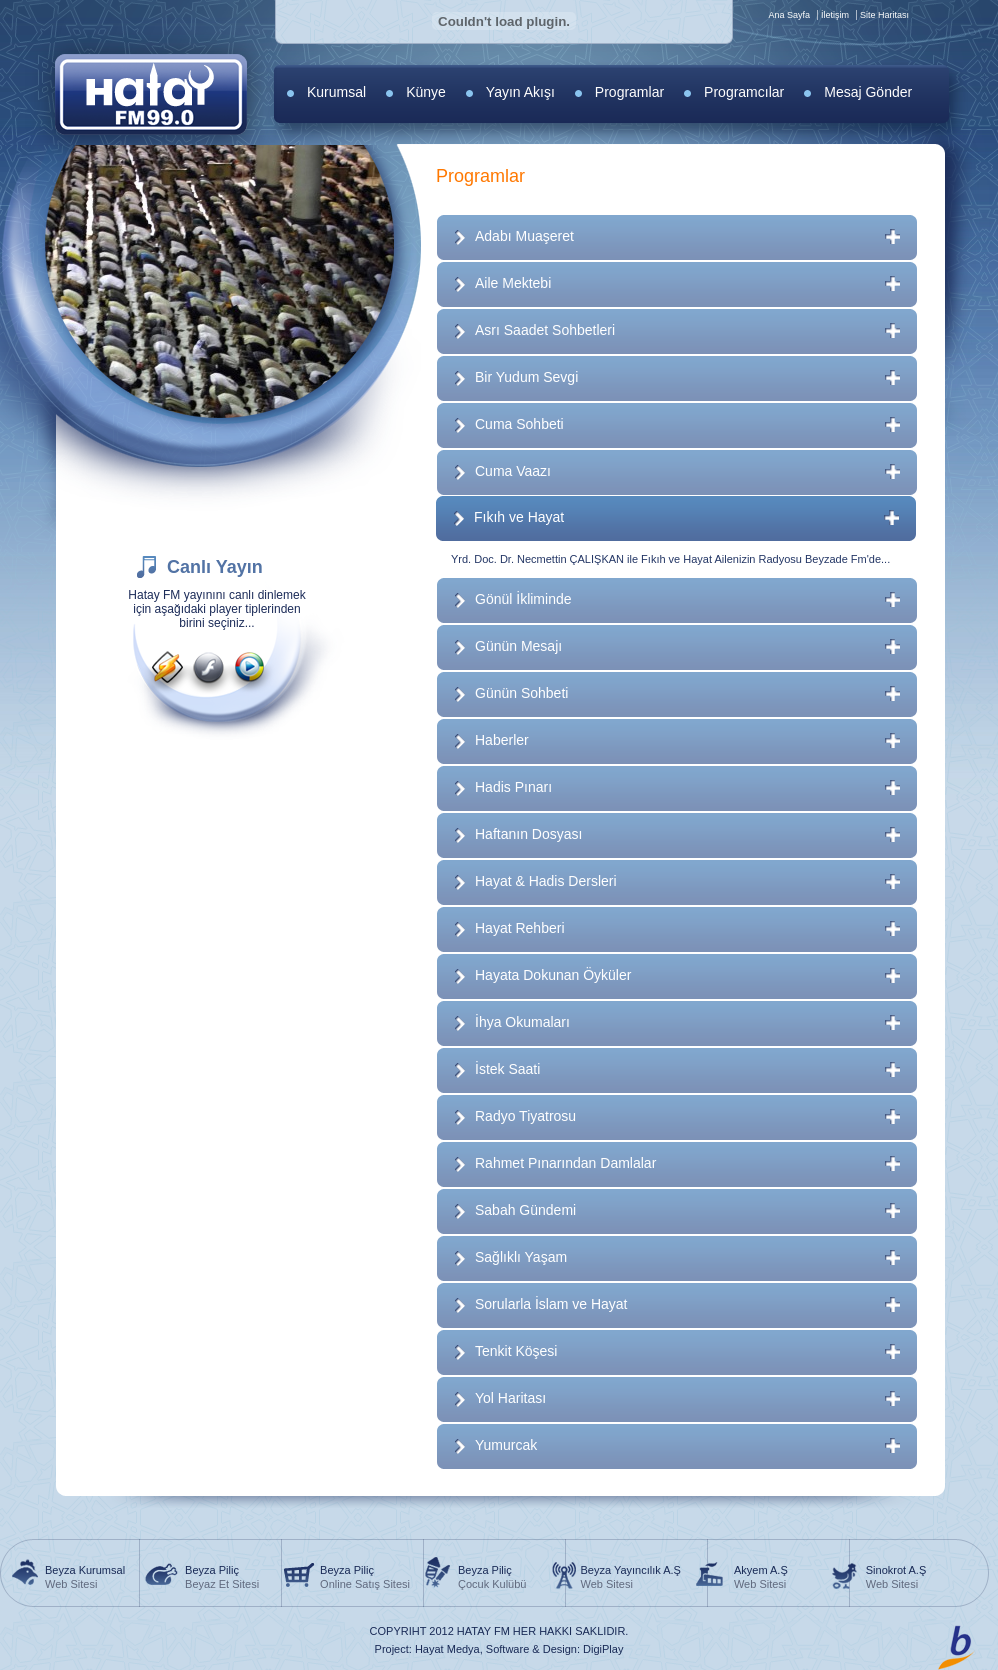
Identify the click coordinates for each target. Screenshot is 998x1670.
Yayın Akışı (520, 92)
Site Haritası (884, 15)
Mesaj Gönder (868, 92)
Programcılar (744, 92)
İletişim (835, 15)
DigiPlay (603, 1649)
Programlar (629, 92)
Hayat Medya (447, 1649)
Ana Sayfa (789, 15)
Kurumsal (336, 92)
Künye (426, 92)
